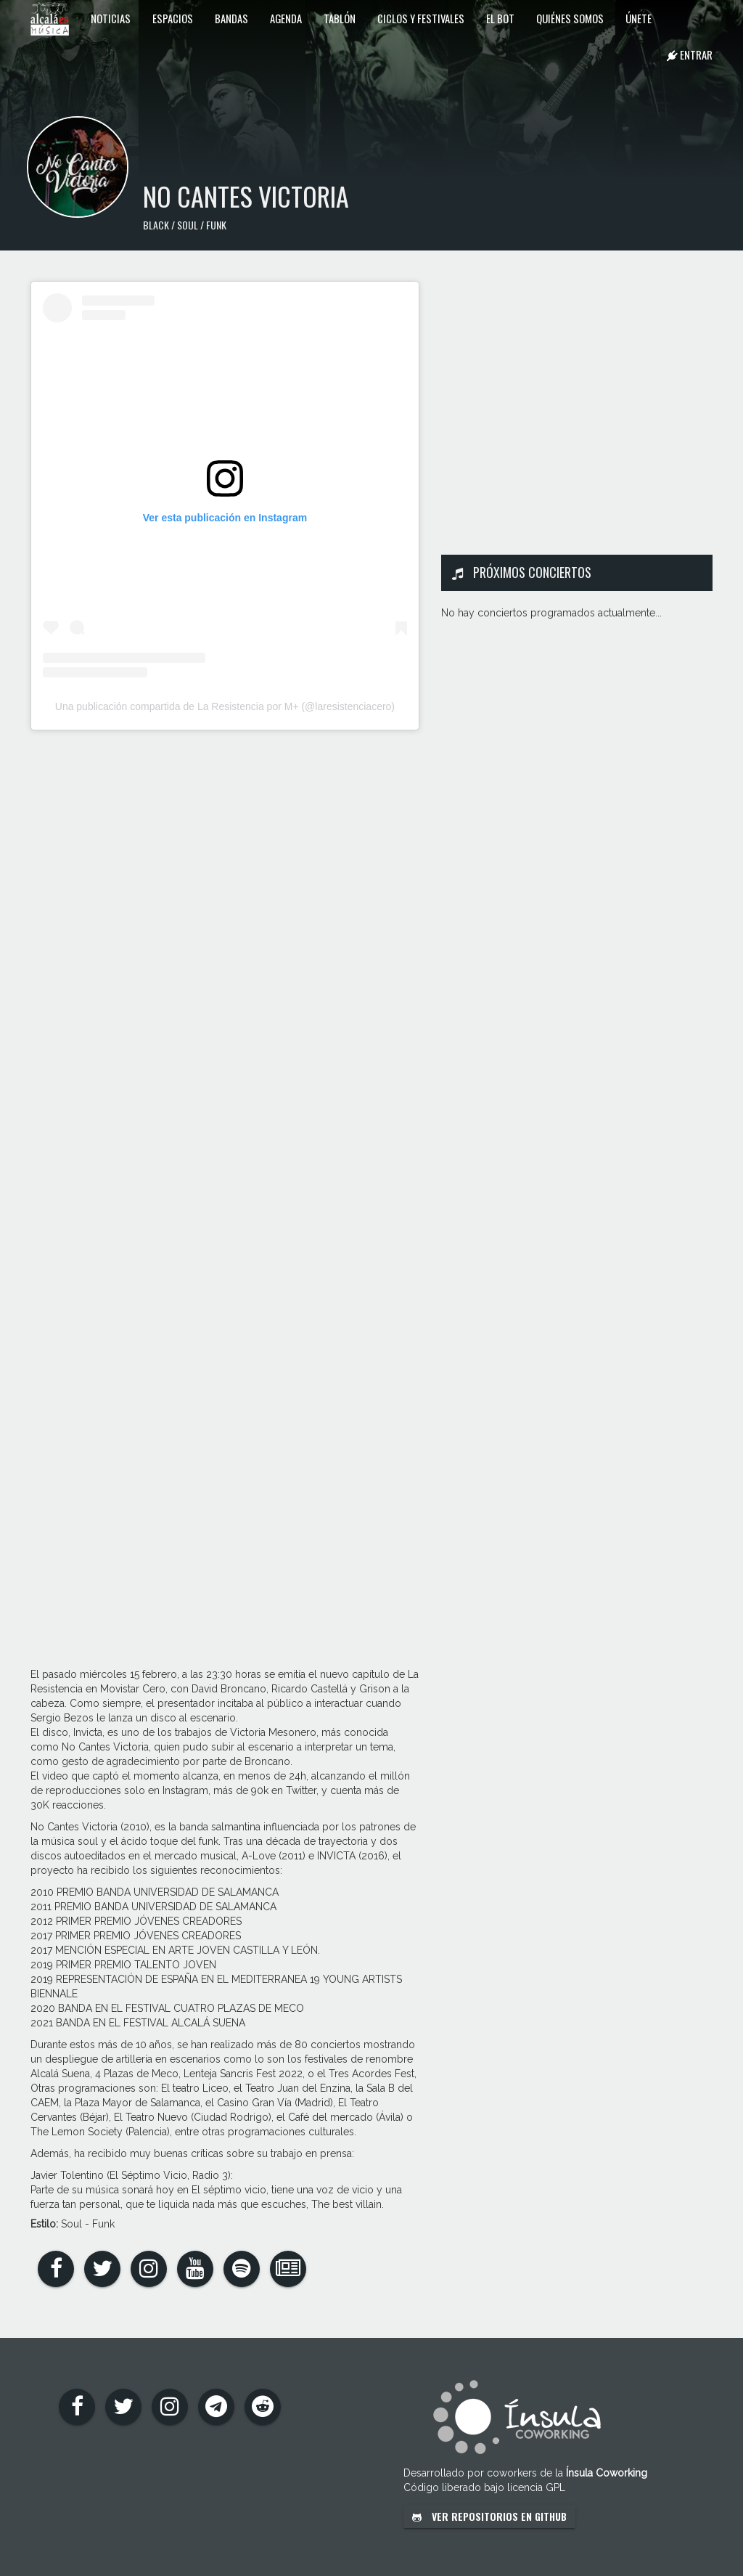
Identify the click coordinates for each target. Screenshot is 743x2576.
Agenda (286, 18)
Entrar (690, 54)
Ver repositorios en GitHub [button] (489, 2516)
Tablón (340, 18)
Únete (638, 18)
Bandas (231, 18)
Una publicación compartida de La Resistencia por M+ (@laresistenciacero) (225, 706)
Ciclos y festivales (420, 18)
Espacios (172, 18)
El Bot (500, 18)
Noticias (111, 18)
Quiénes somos (570, 18)
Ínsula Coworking (606, 2473)
